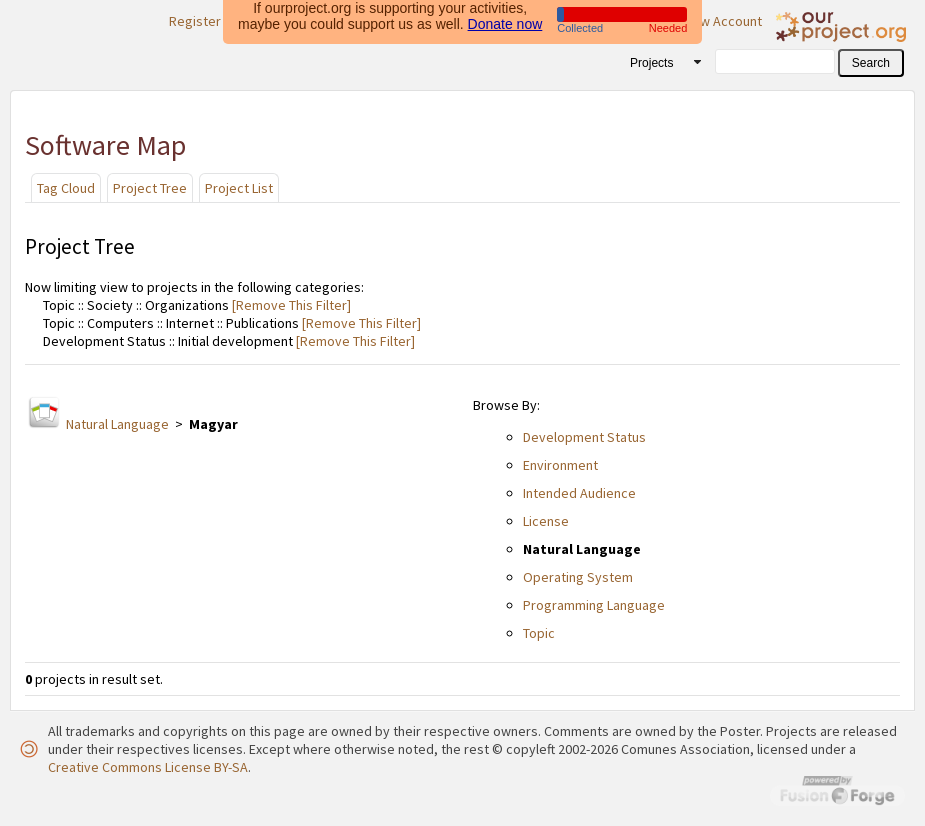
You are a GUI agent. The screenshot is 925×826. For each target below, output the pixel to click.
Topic (539, 633)
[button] (871, 63)
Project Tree (150, 188)
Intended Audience (579, 493)
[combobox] (658, 62)
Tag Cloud (66, 188)
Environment (560, 465)
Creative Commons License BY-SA (148, 767)
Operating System (578, 577)
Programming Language (594, 605)
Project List (239, 188)
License (546, 521)
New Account (723, 21)
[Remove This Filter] (290, 305)
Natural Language (117, 424)
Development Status (584, 437)
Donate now (505, 21)
